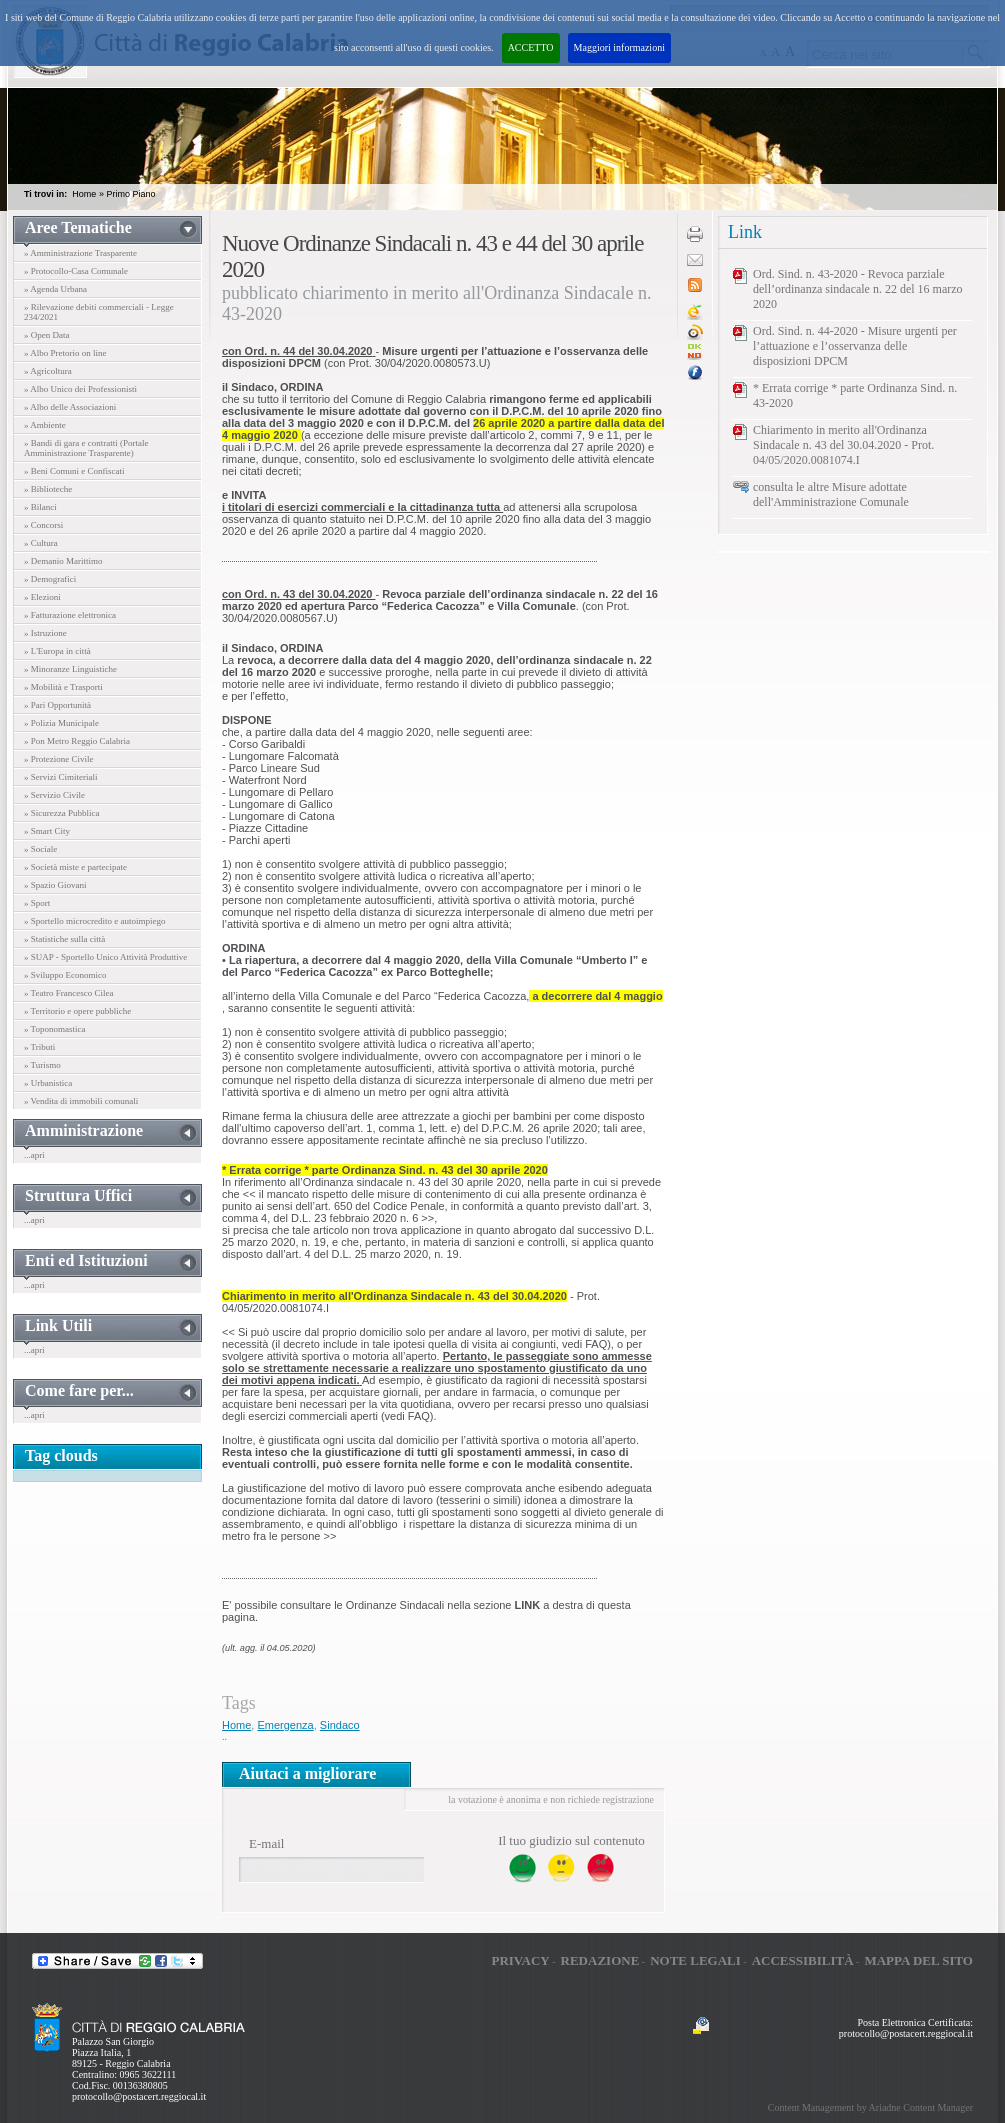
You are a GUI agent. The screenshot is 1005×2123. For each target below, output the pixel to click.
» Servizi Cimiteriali (61, 777)
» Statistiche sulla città (64, 939)
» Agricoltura (48, 371)
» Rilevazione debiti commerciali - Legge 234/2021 (99, 312)
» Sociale (40, 849)
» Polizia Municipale (61, 723)
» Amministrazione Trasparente (80, 253)
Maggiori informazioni (619, 47)
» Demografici (50, 579)
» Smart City (47, 831)
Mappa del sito (918, 1960)
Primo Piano (130, 194)
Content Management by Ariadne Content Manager (870, 2107)
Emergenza (285, 1725)
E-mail (266, 1843)
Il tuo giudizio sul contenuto (571, 1840)
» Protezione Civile (59, 759)
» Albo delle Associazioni (70, 407)
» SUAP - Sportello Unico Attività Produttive (105, 957)
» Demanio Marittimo (63, 561)
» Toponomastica (54, 1029)
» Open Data (46, 335)
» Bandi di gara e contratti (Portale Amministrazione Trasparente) (86, 448)
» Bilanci (40, 507)
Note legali (695, 1960)
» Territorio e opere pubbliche (77, 1011)
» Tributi (39, 1047)
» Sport (37, 903)
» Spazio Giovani (55, 885)
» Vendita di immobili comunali (81, 1101)
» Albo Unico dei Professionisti (80, 389)
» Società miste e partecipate (75, 867)
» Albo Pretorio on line (65, 353)
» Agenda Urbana (55, 289)
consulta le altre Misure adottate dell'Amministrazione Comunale (831, 494)
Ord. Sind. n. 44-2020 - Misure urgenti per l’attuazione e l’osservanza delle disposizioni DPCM (855, 346)
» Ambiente (45, 425)
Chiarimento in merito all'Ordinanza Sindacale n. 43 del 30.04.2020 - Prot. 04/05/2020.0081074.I (843, 445)
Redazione (600, 1960)
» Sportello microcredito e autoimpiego (94, 921)
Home (84, 194)
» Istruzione (45, 633)
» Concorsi (43, 525)
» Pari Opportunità (57, 705)
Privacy (520, 1960)
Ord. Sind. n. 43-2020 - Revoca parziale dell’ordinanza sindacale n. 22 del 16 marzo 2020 (858, 289)
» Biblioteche (48, 489)
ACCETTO (531, 47)
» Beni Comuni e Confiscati (74, 471)
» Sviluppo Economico (65, 975)
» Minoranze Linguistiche (70, 669)
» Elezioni (42, 597)
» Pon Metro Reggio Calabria (77, 741)
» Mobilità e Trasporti (63, 687)
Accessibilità (803, 1960)
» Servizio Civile (54, 795)
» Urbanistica (48, 1083)
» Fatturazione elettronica (70, 615)
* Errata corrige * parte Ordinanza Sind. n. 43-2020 (855, 395)
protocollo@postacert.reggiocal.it (139, 2096)
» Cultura (41, 543)
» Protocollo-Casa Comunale (76, 271)
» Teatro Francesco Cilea (68, 993)
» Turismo (42, 1065)
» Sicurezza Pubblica (61, 813)
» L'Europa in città (57, 651)
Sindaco (340, 1725)
